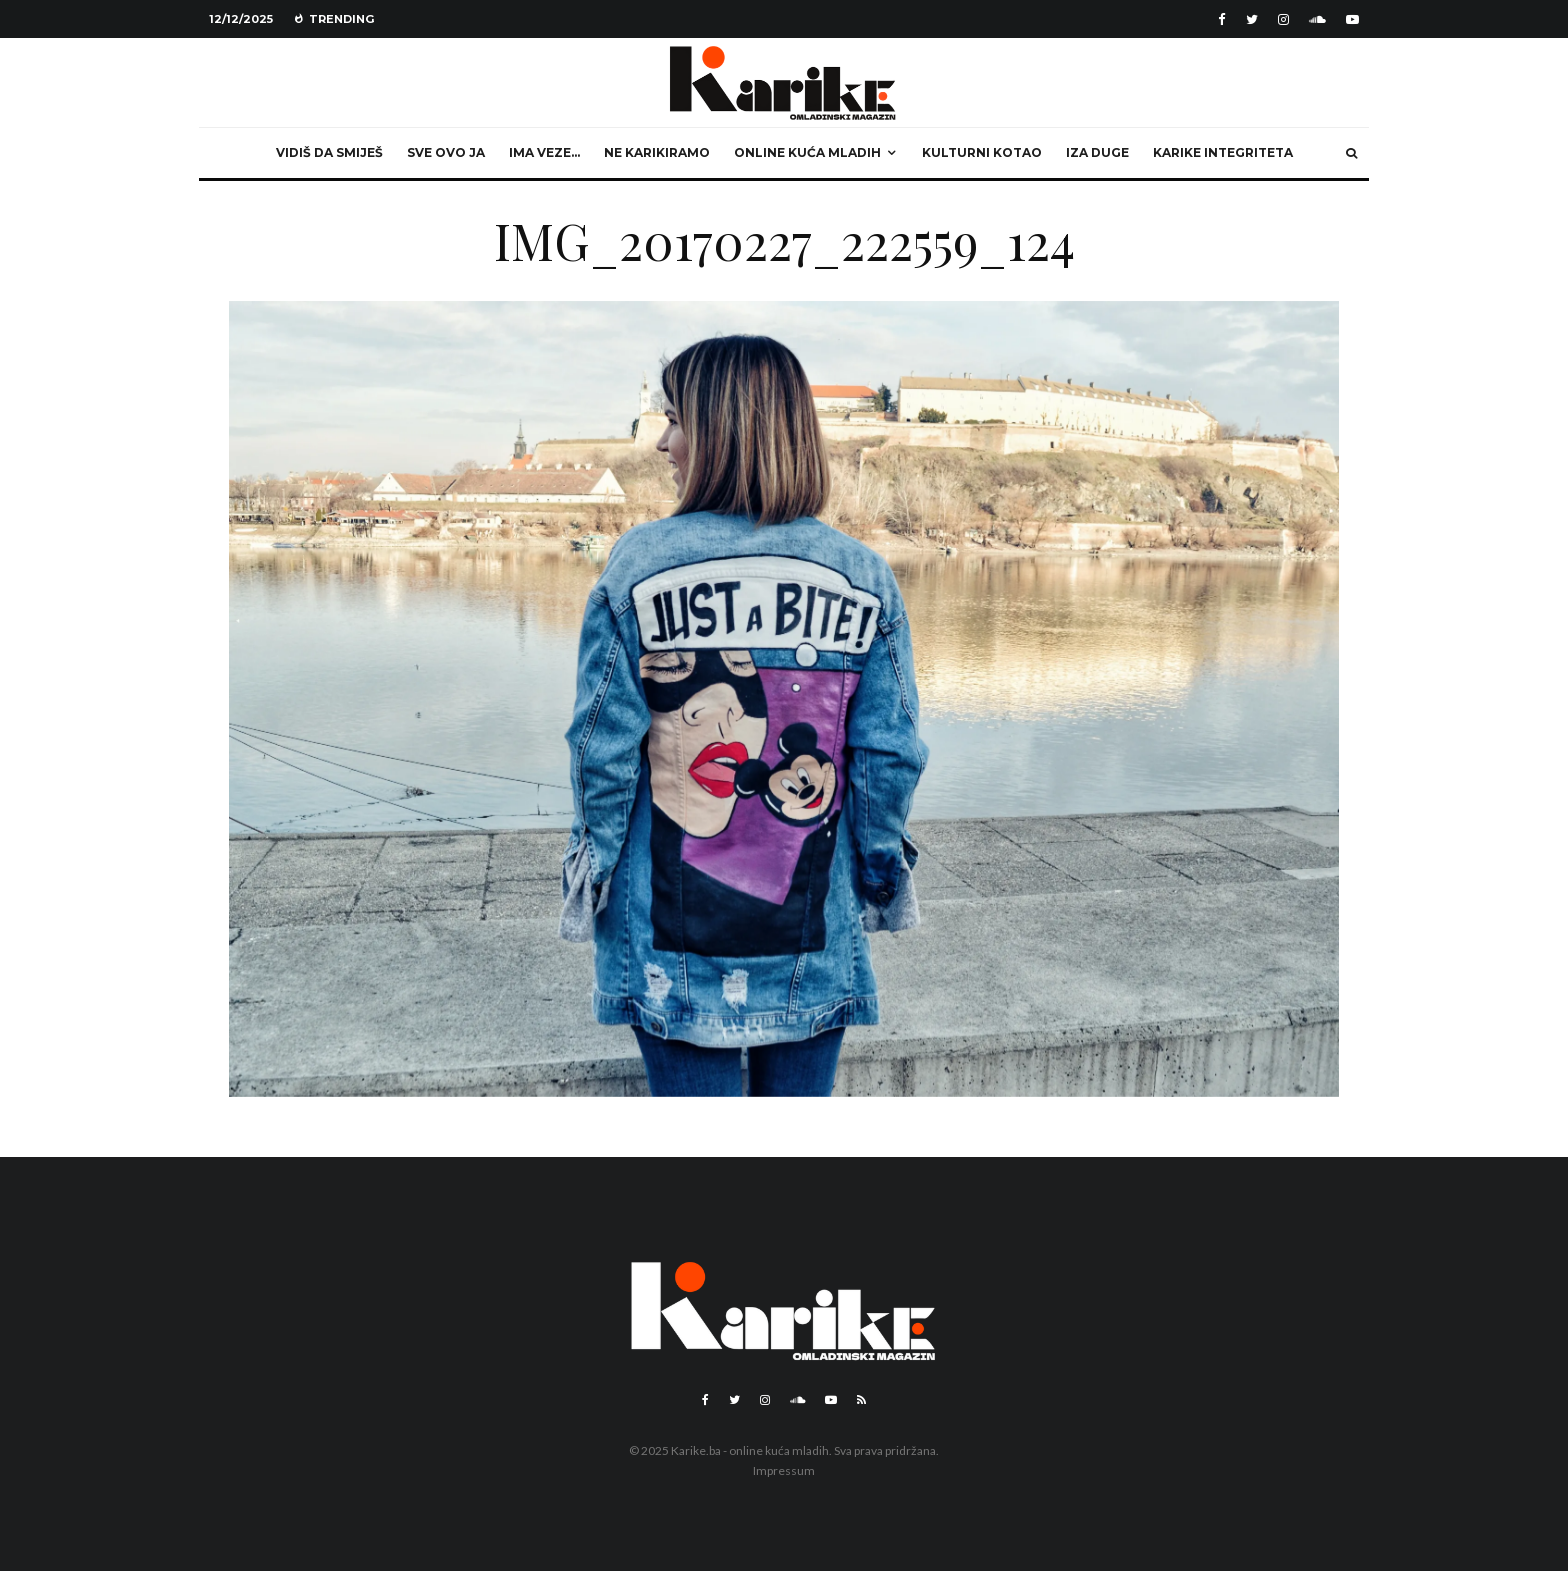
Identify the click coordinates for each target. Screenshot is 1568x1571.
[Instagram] (1283, 19)
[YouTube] (1352, 19)
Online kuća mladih (807, 152)
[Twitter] (1252, 19)
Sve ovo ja (446, 152)
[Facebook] (1222, 19)
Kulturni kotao (982, 152)
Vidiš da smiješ (329, 152)
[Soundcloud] (1317, 19)
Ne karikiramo (657, 152)
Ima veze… (544, 152)
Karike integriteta (1223, 152)
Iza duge (1097, 152)
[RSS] (861, 1400)
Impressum (784, 1470)
